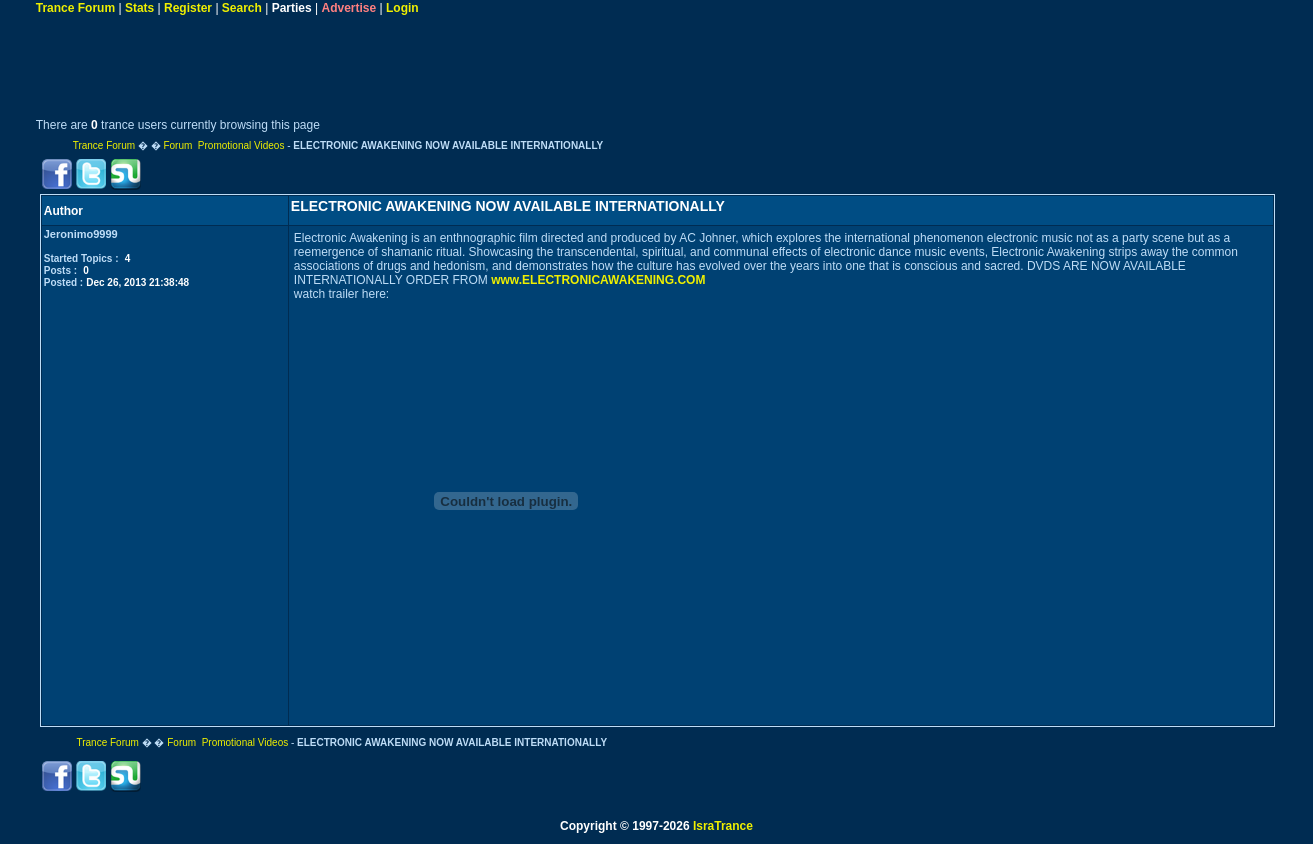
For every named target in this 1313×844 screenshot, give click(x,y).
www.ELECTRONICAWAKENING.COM (598, 280)
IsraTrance (723, 826)
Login (402, 8)
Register (188, 8)
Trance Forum (75, 8)
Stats (139, 8)
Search (242, 8)
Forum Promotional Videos (223, 145)
